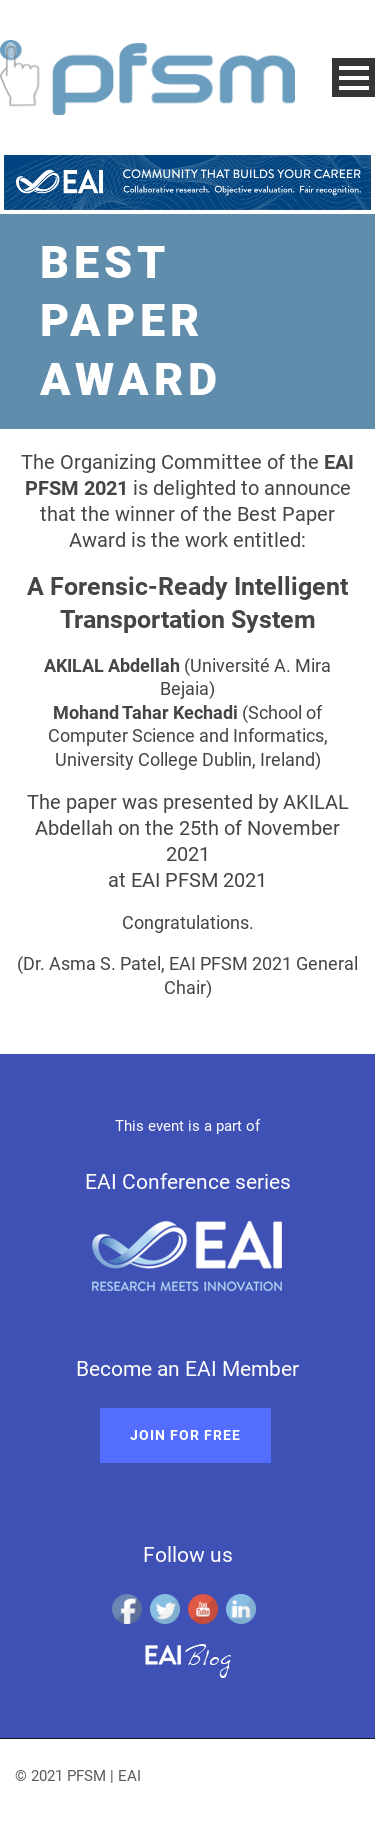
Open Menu (353, 77)
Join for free (185, 1435)
